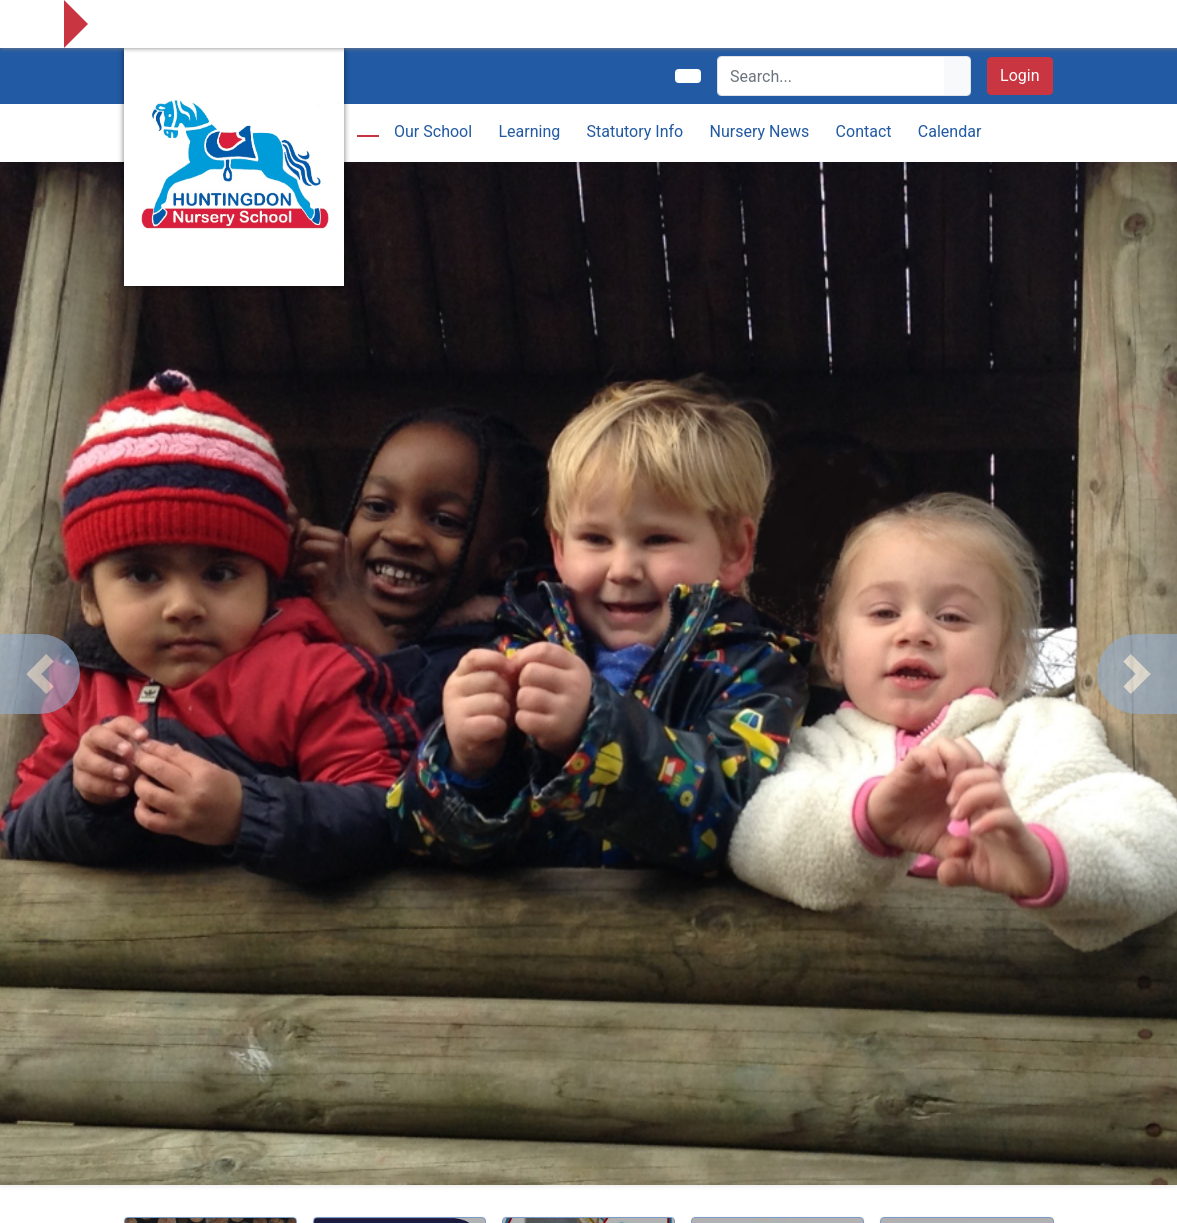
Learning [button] (529, 131)
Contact (864, 131)
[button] (40, 674)
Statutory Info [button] (635, 131)
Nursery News (760, 131)
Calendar (949, 131)
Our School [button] (433, 131)
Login (1019, 75)
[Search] (831, 76)
